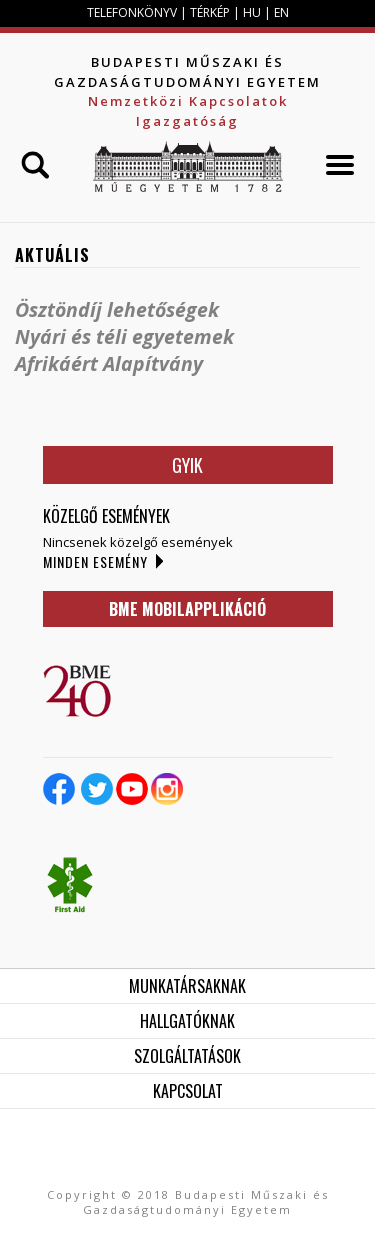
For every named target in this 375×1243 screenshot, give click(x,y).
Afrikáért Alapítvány (109, 363)
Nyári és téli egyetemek (124, 336)
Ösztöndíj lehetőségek (117, 309)
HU (252, 12)
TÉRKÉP (211, 12)
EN (281, 12)
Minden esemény (95, 561)
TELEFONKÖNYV (132, 12)
